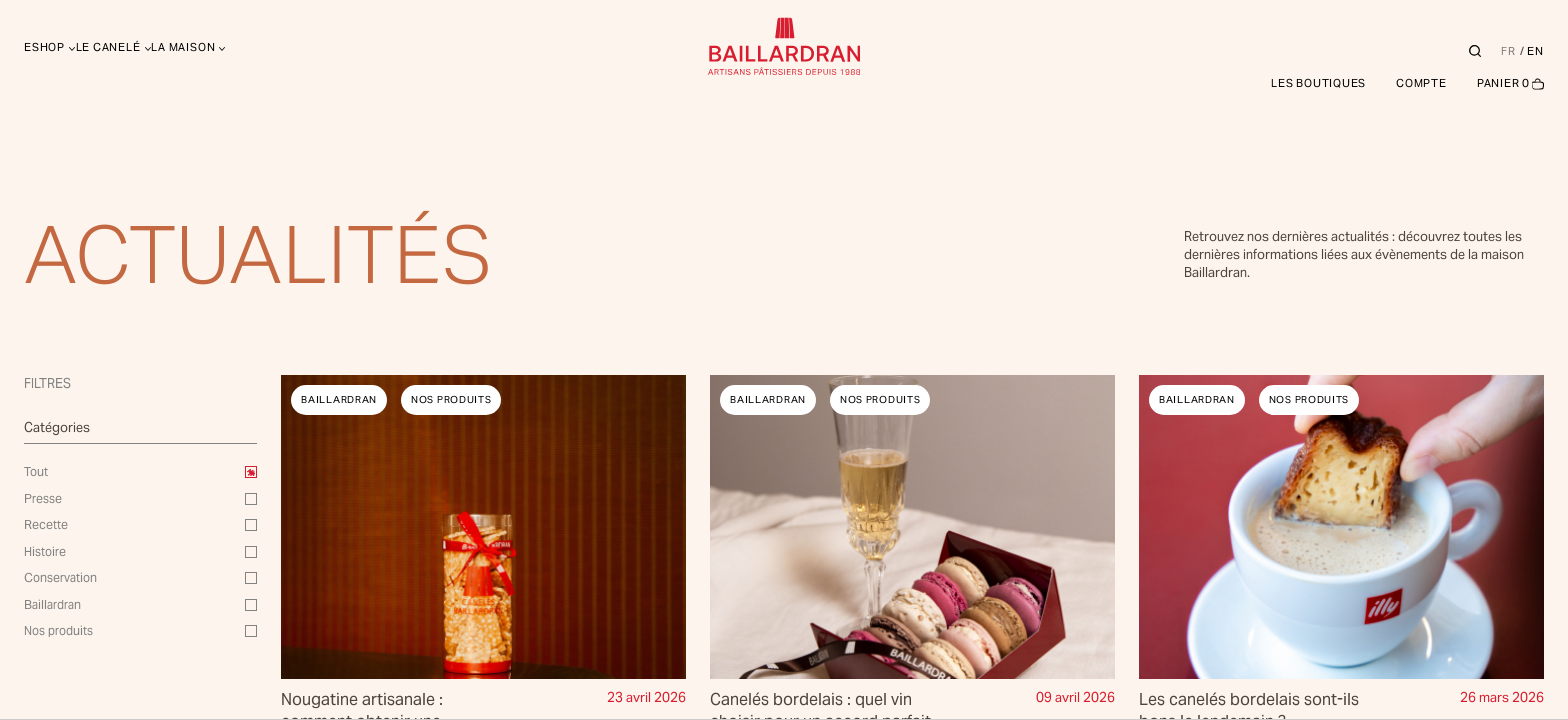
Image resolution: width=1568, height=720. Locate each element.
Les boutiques (1318, 83)
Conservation (60, 577)
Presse (43, 498)
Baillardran (52, 604)
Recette (46, 524)
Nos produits (58, 630)
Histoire (45, 551)
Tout (36, 471)
